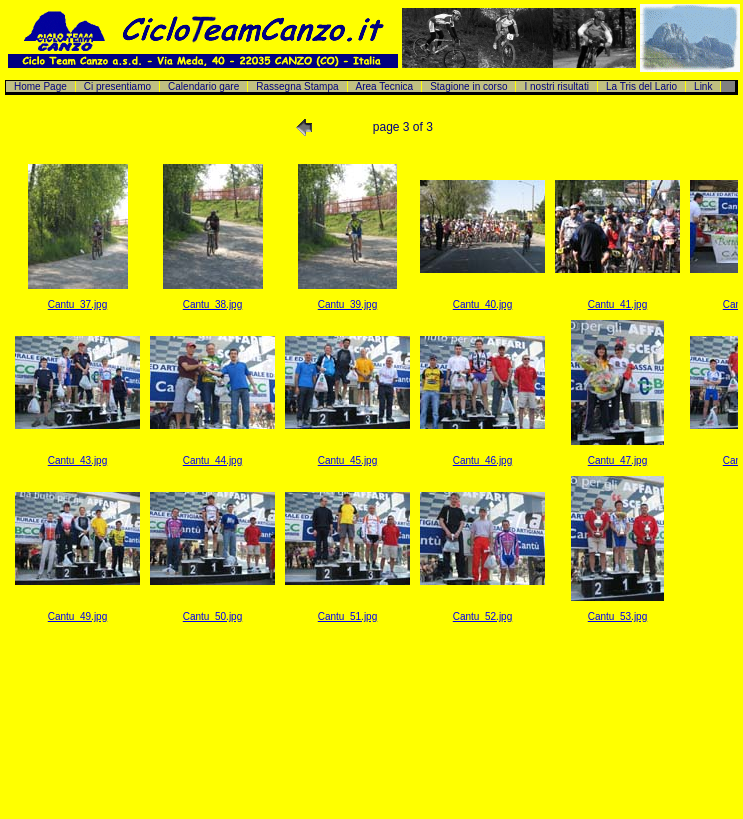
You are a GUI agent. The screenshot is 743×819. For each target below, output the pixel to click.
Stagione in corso (468, 86)
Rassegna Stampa (297, 86)
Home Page (40, 86)
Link (703, 86)
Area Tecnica (385, 86)
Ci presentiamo (117, 86)
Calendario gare (203, 86)
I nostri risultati (556, 86)
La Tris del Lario (641, 86)
